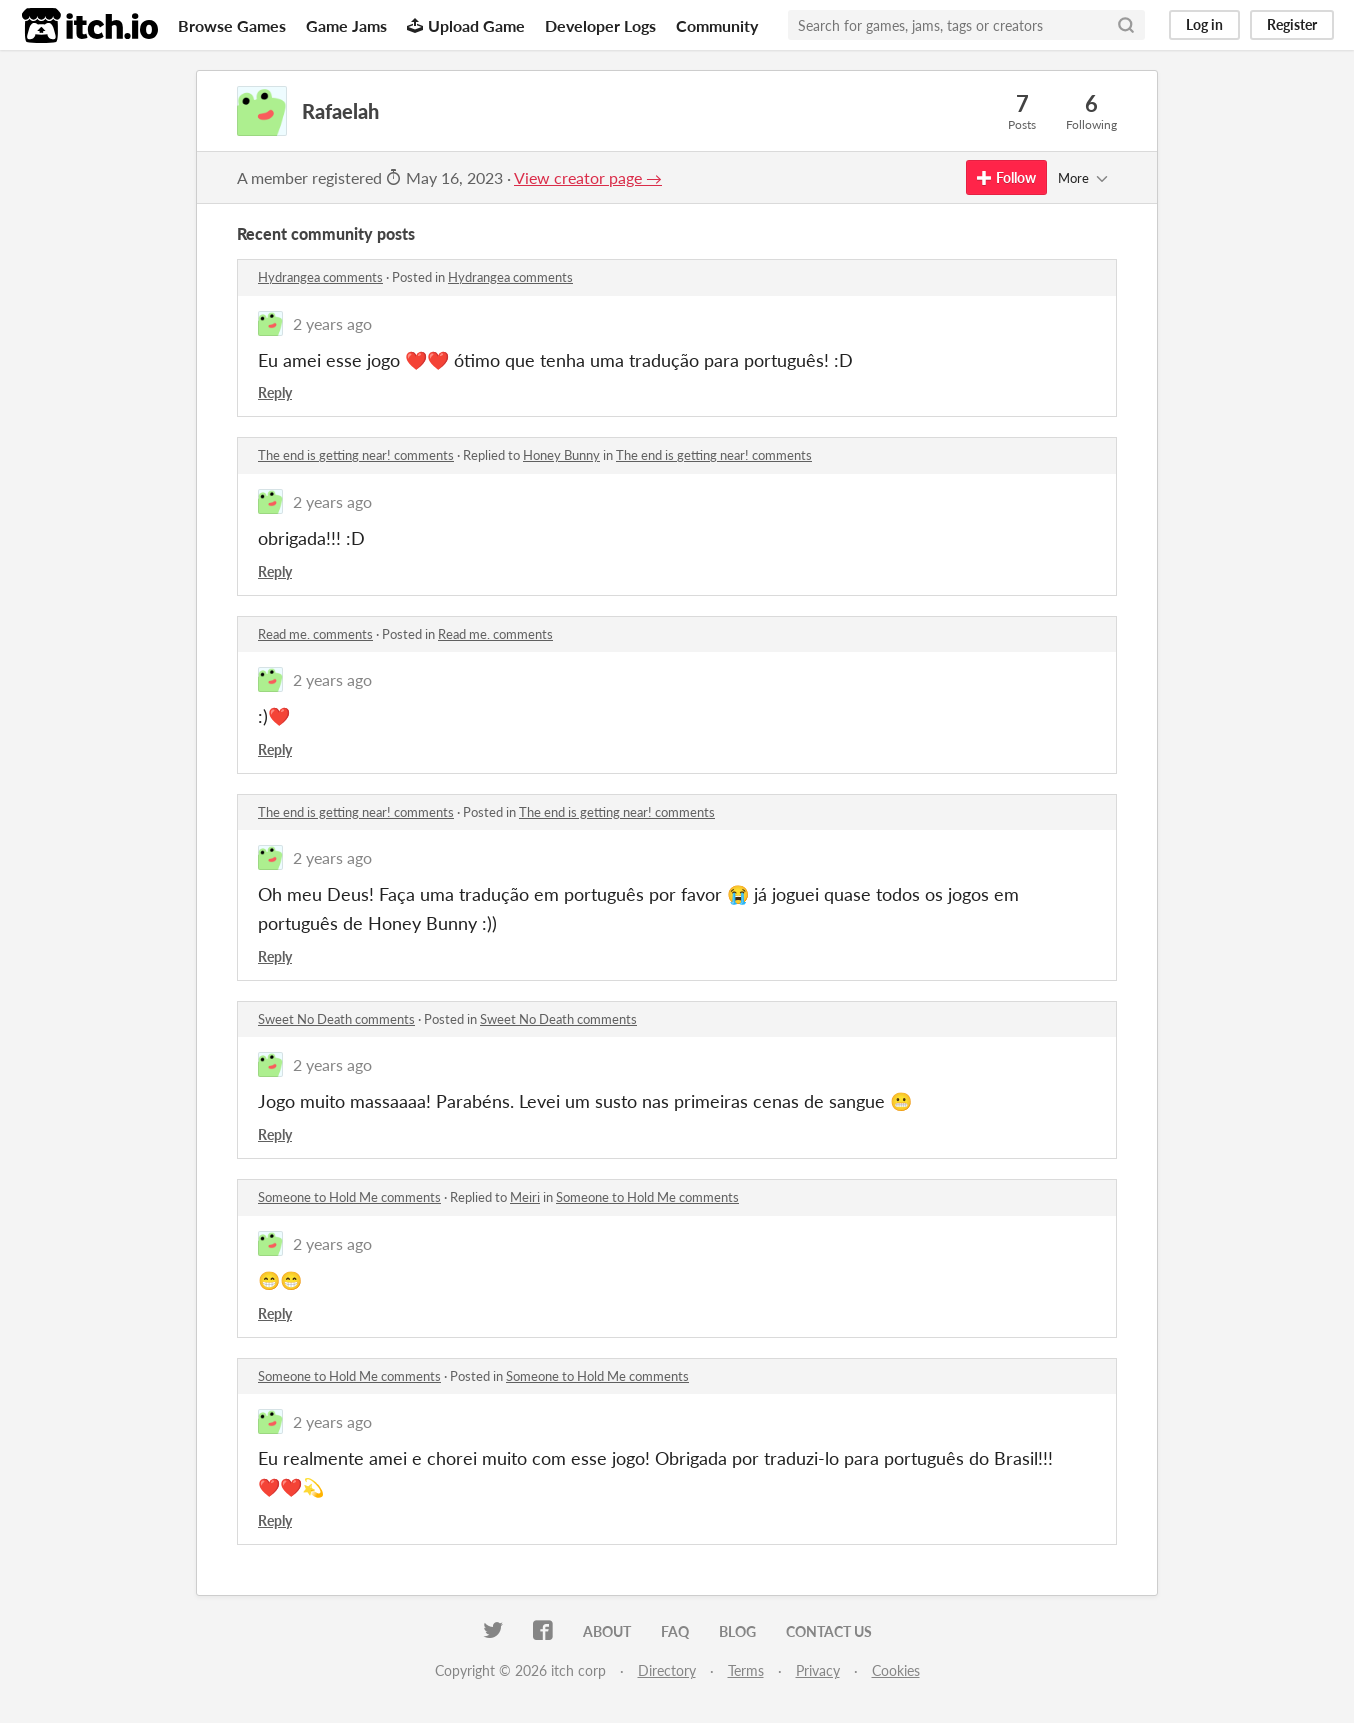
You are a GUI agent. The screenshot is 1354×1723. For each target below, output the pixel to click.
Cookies (896, 1670)
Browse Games (232, 25)
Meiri (525, 1197)
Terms (746, 1670)
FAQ (675, 1631)
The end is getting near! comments (356, 455)
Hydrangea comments (320, 277)
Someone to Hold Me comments (349, 1197)
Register (1292, 24)
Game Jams (346, 25)
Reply (275, 392)
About (607, 1631)
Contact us (829, 1631)
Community (717, 25)
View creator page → (588, 177)
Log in (1204, 24)
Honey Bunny (561, 455)
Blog (737, 1631)
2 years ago (332, 323)
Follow (1006, 177)
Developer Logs (600, 25)
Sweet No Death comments (336, 1019)
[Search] (1126, 25)
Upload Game (466, 25)
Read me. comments (315, 634)
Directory (667, 1670)
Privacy (818, 1670)
